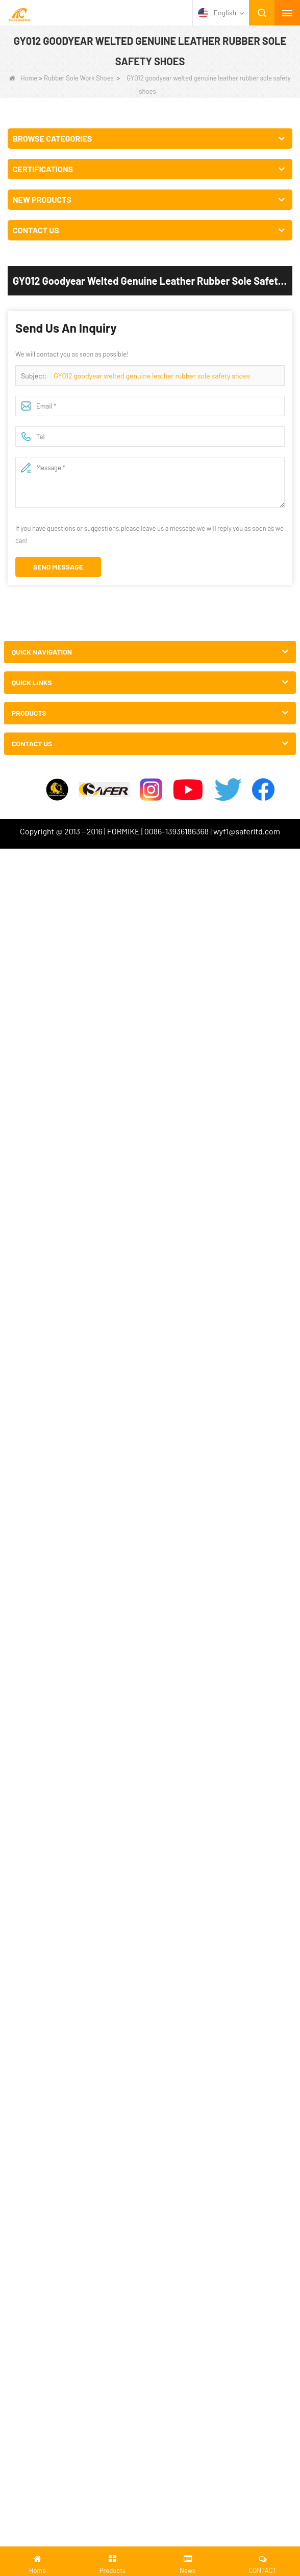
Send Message (58, 566)
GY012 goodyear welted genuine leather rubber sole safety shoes (152, 375)
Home (23, 78)
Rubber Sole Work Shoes (79, 78)
